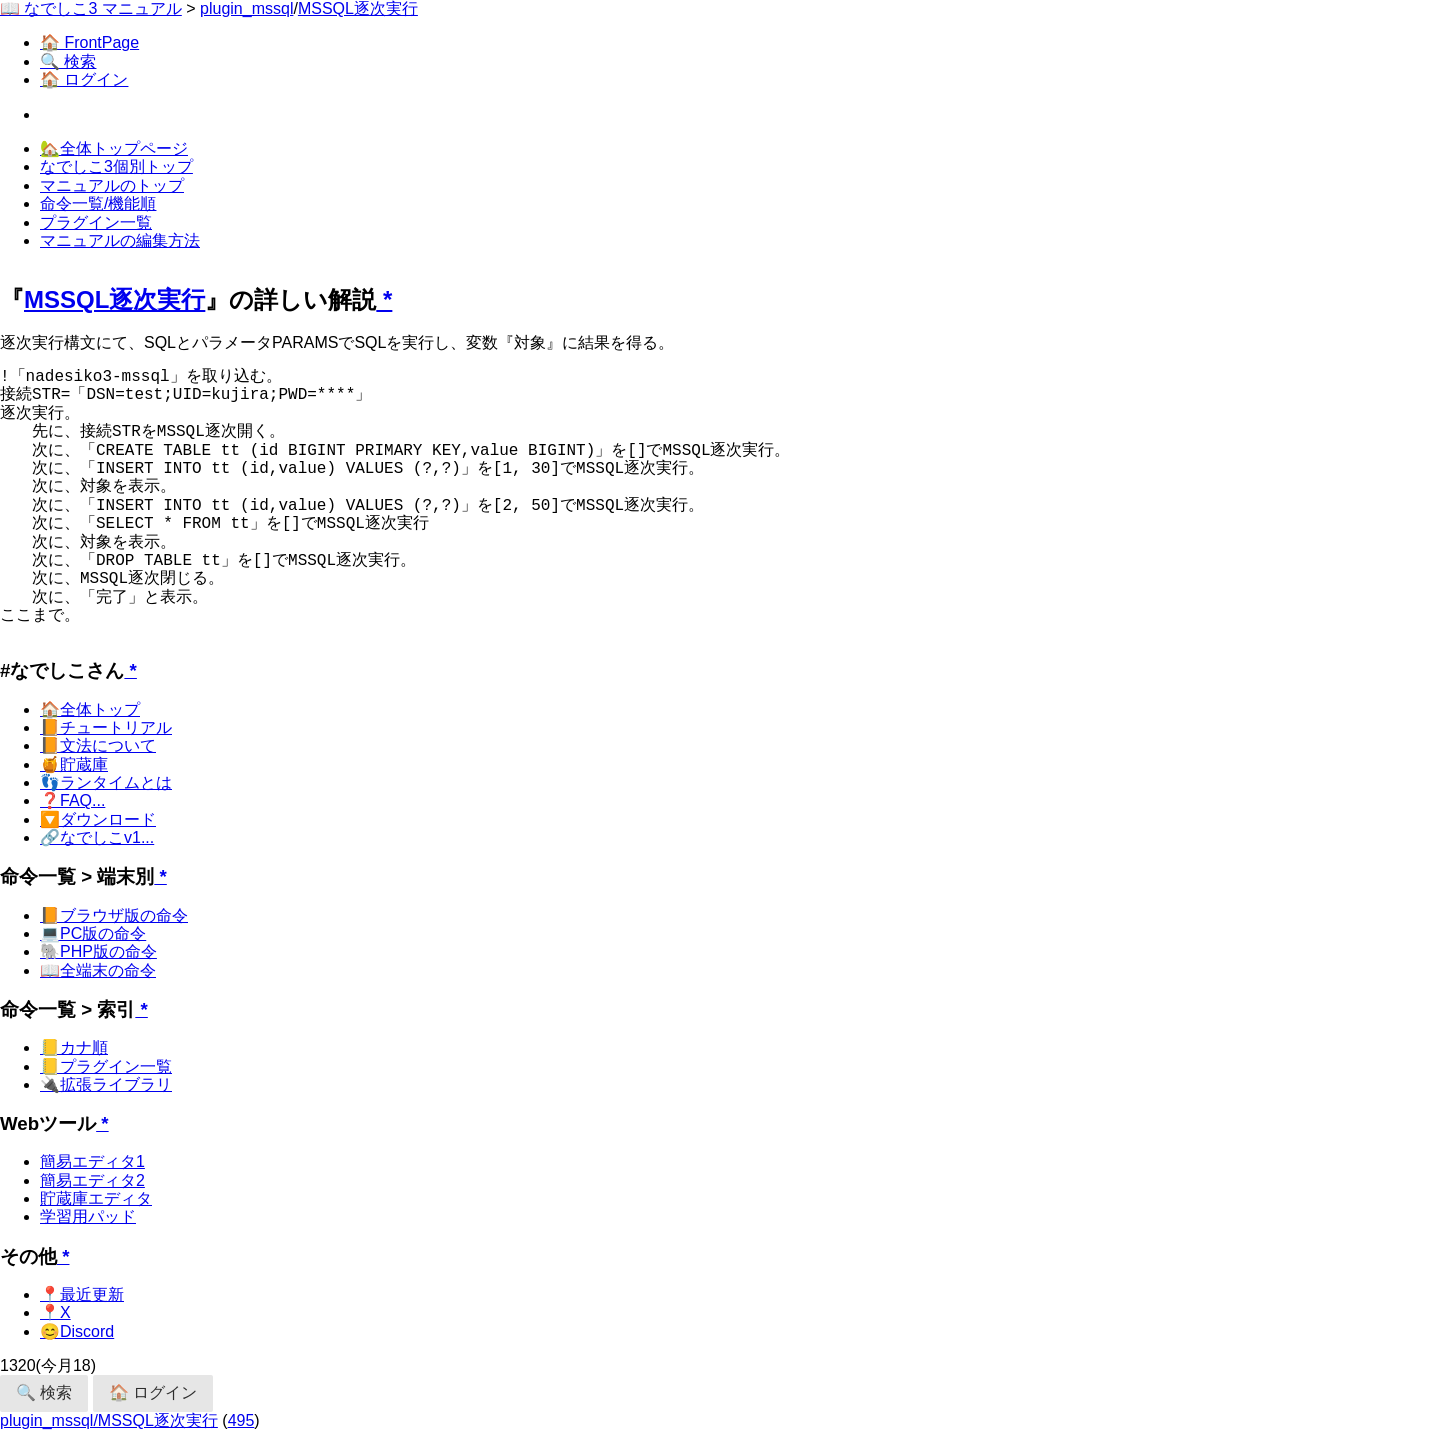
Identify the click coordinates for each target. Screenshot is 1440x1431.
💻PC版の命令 (93, 933)
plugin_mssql (246, 8)
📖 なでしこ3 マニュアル (91, 8)
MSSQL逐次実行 (358, 8)
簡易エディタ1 (92, 1161)
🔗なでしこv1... (97, 837)
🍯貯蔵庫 (74, 764)
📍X (55, 1312)
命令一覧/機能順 (98, 203)
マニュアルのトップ (112, 185)
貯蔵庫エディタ (96, 1198)
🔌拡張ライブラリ (106, 1084)
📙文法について (98, 745)
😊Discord (77, 1331)
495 (241, 1420)
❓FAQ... (72, 800)
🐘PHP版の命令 (98, 951)
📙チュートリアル (106, 727)
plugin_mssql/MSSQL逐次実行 (109, 1420)
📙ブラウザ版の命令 (114, 915)
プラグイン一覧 (96, 222)
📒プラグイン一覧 (106, 1066)
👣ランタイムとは (106, 782)
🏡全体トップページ (114, 148)
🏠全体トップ (90, 709)
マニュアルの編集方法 (120, 240)
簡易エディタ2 (92, 1180)
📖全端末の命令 (98, 970)
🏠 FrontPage (89, 42)
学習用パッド (88, 1216)
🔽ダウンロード (98, 819)
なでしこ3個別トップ (116, 166)
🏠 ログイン (84, 79)
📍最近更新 (82, 1294)
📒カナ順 (74, 1047)
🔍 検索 (68, 61)
